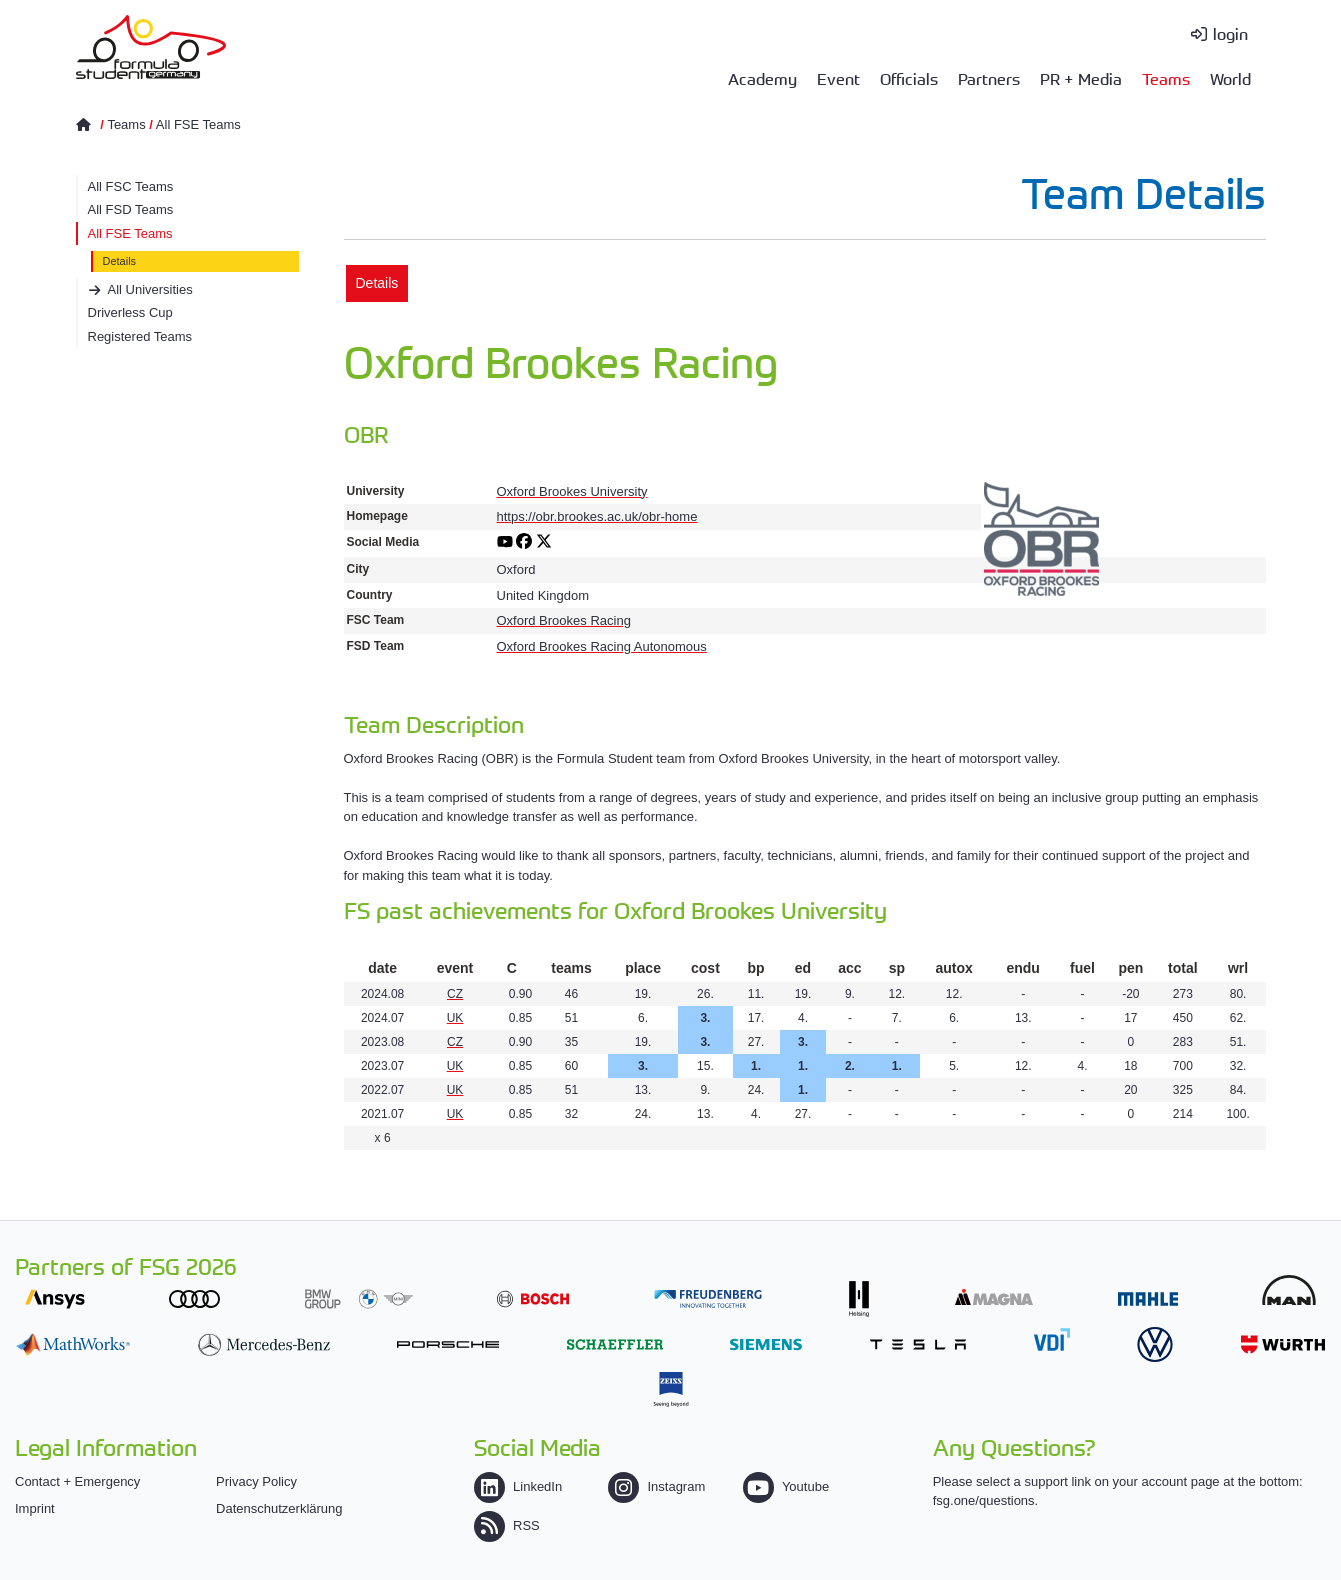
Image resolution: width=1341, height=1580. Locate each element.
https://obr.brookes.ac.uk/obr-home (597, 516)
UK (455, 1018)
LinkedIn (518, 1486)
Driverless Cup (130, 312)
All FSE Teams (198, 124)
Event (838, 78)
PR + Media (1081, 78)
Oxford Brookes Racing (564, 620)
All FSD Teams (131, 209)
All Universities (150, 289)
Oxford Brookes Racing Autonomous (602, 646)
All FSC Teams (131, 186)
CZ (455, 994)
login (1230, 33)
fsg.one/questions (984, 1500)
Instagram (656, 1486)
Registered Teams (140, 336)
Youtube (786, 1486)
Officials (909, 78)
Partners (989, 78)
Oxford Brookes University (572, 491)
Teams (1166, 78)
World (1230, 78)
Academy (762, 78)
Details (120, 261)
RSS (507, 1525)
